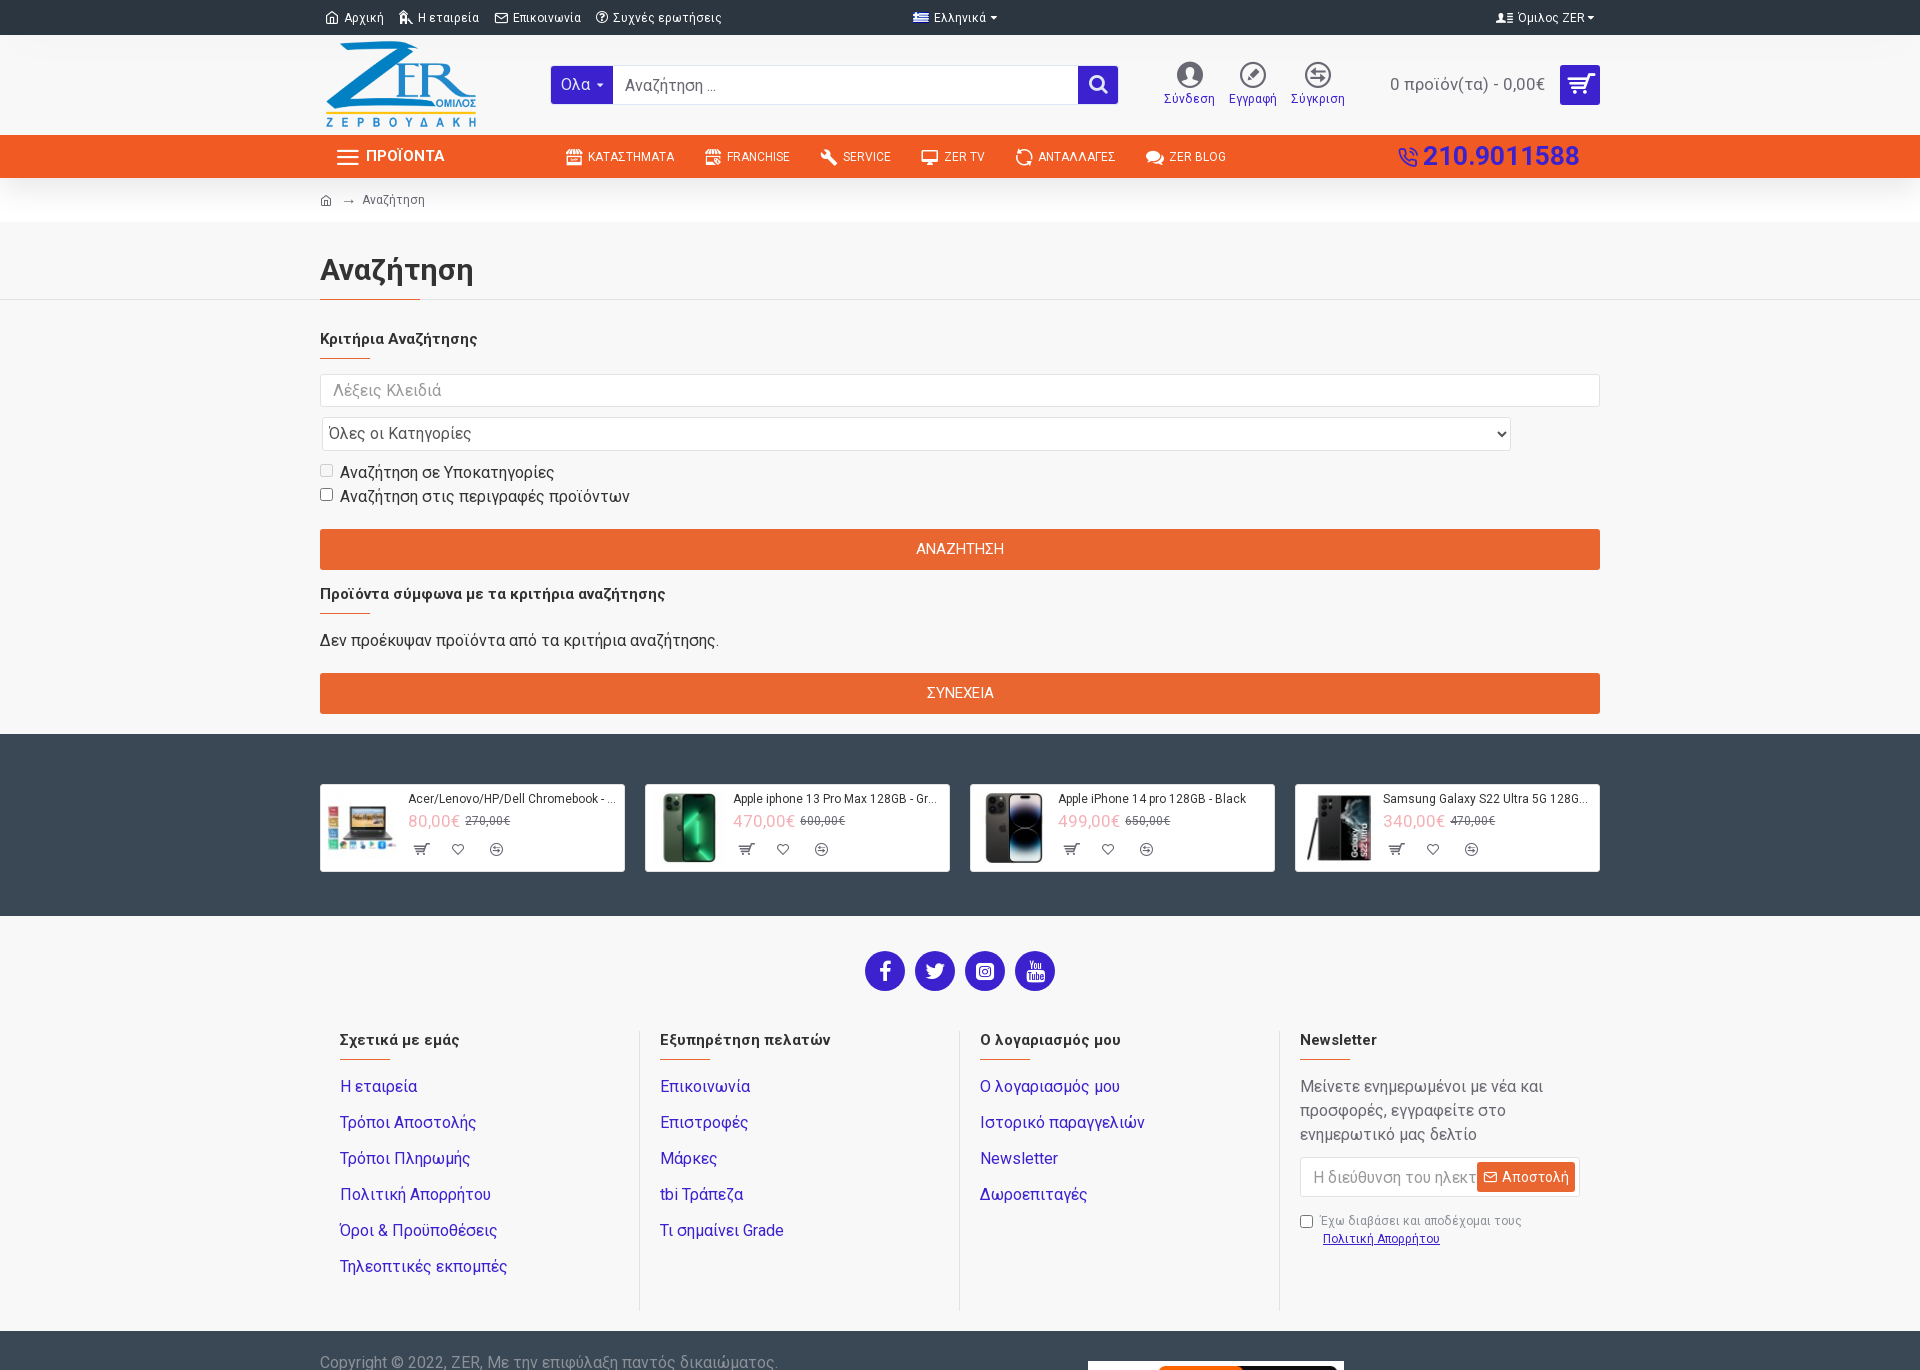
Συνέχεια (960, 654)
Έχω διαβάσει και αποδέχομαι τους (1411, 1193)
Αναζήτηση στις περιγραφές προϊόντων (475, 457)
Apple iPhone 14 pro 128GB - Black (1152, 760)
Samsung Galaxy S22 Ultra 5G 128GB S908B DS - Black (1487, 760)
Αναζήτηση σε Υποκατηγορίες (437, 433)
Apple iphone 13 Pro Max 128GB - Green (837, 760)
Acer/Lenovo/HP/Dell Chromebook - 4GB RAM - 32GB (512, 760)
